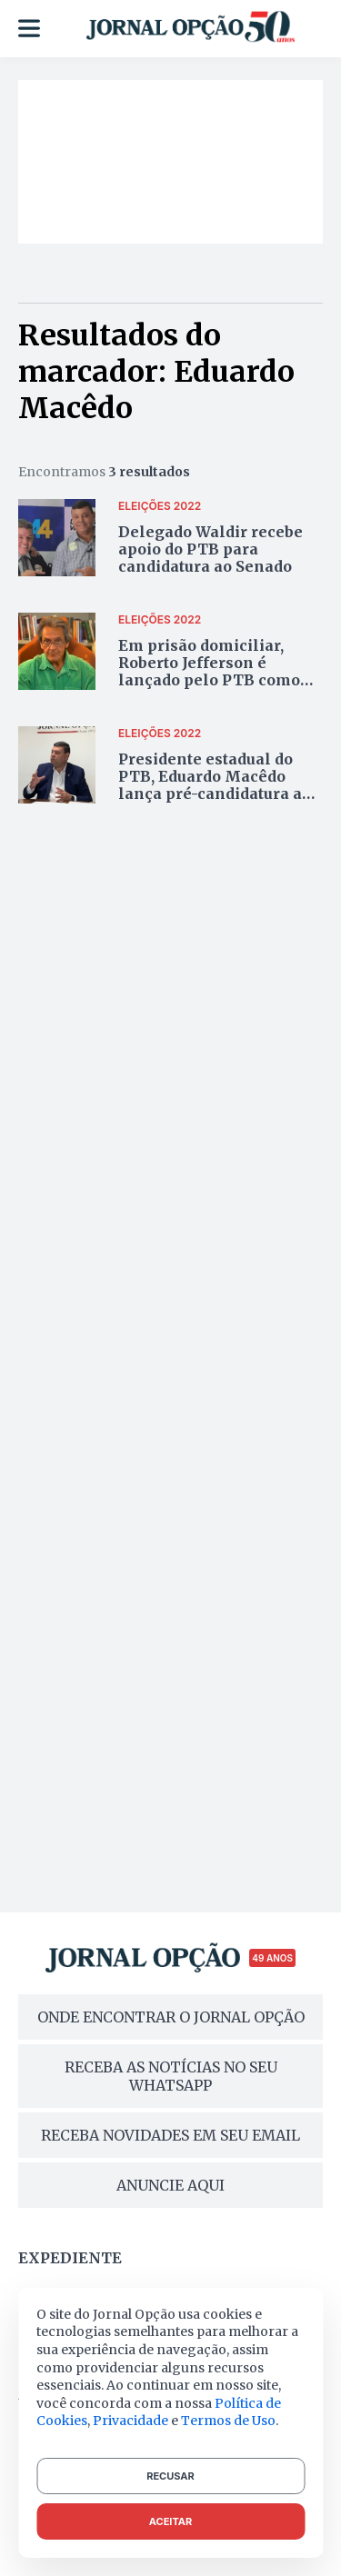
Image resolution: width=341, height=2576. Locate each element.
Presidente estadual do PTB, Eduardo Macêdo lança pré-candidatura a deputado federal (210, 785)
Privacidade (130, 2420)
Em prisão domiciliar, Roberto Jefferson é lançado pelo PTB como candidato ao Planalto (209, 671)
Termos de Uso (228, 2420)
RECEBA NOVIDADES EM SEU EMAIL (170, 2135)
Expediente (70, 2258)
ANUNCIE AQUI (170, 2185)
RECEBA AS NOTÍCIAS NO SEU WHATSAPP (171, 2076)
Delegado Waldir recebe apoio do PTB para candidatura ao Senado (210, 549)
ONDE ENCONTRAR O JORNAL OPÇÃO (171, 2017)
